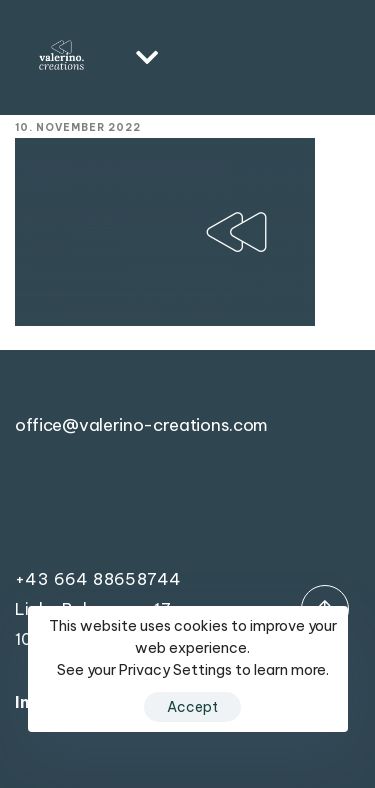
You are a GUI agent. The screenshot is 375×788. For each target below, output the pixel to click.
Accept (192, 707)
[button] (140, 57)
